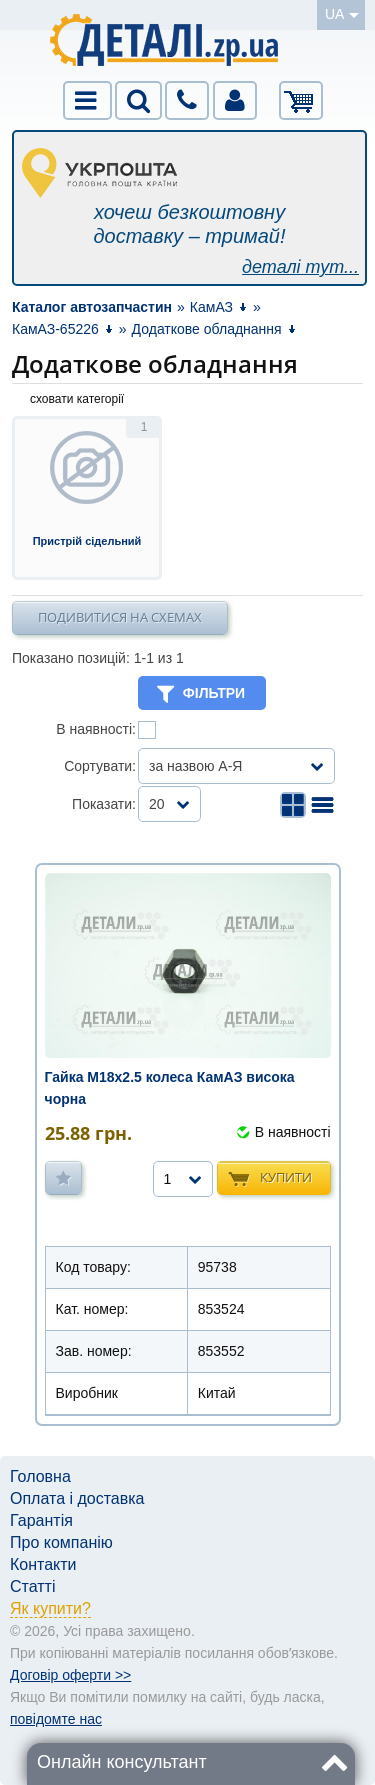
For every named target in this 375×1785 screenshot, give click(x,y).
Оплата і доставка (77, 1498)
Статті (32, 1586)
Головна (40, 1476)
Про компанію (61, 1542)
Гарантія (41, 1520)
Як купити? (50, 1608)
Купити (286, 1177)
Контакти (43, 1564)
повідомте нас (56, 1719)
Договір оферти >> (70, 1675)
